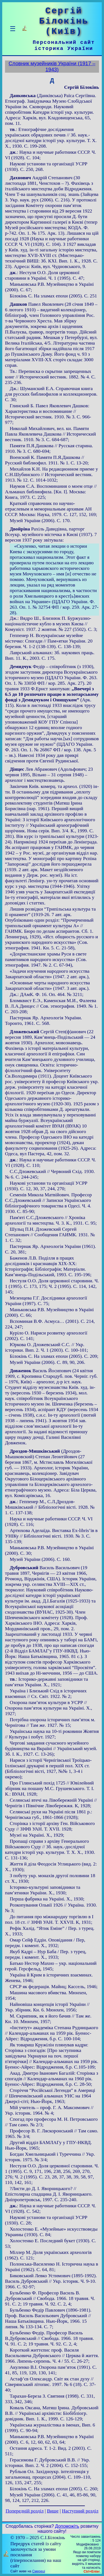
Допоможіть (67, 2526)
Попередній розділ (25, 2511)
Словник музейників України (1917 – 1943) (52, 66)
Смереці (38, 2571)
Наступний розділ (80, 2511)
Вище (53, 2511)
